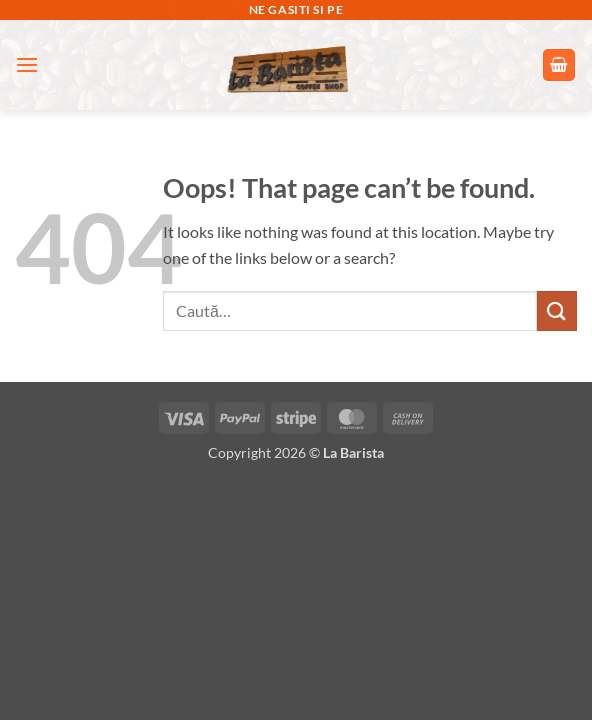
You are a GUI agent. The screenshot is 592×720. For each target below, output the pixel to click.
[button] (27, 64)
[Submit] (557, 310)
